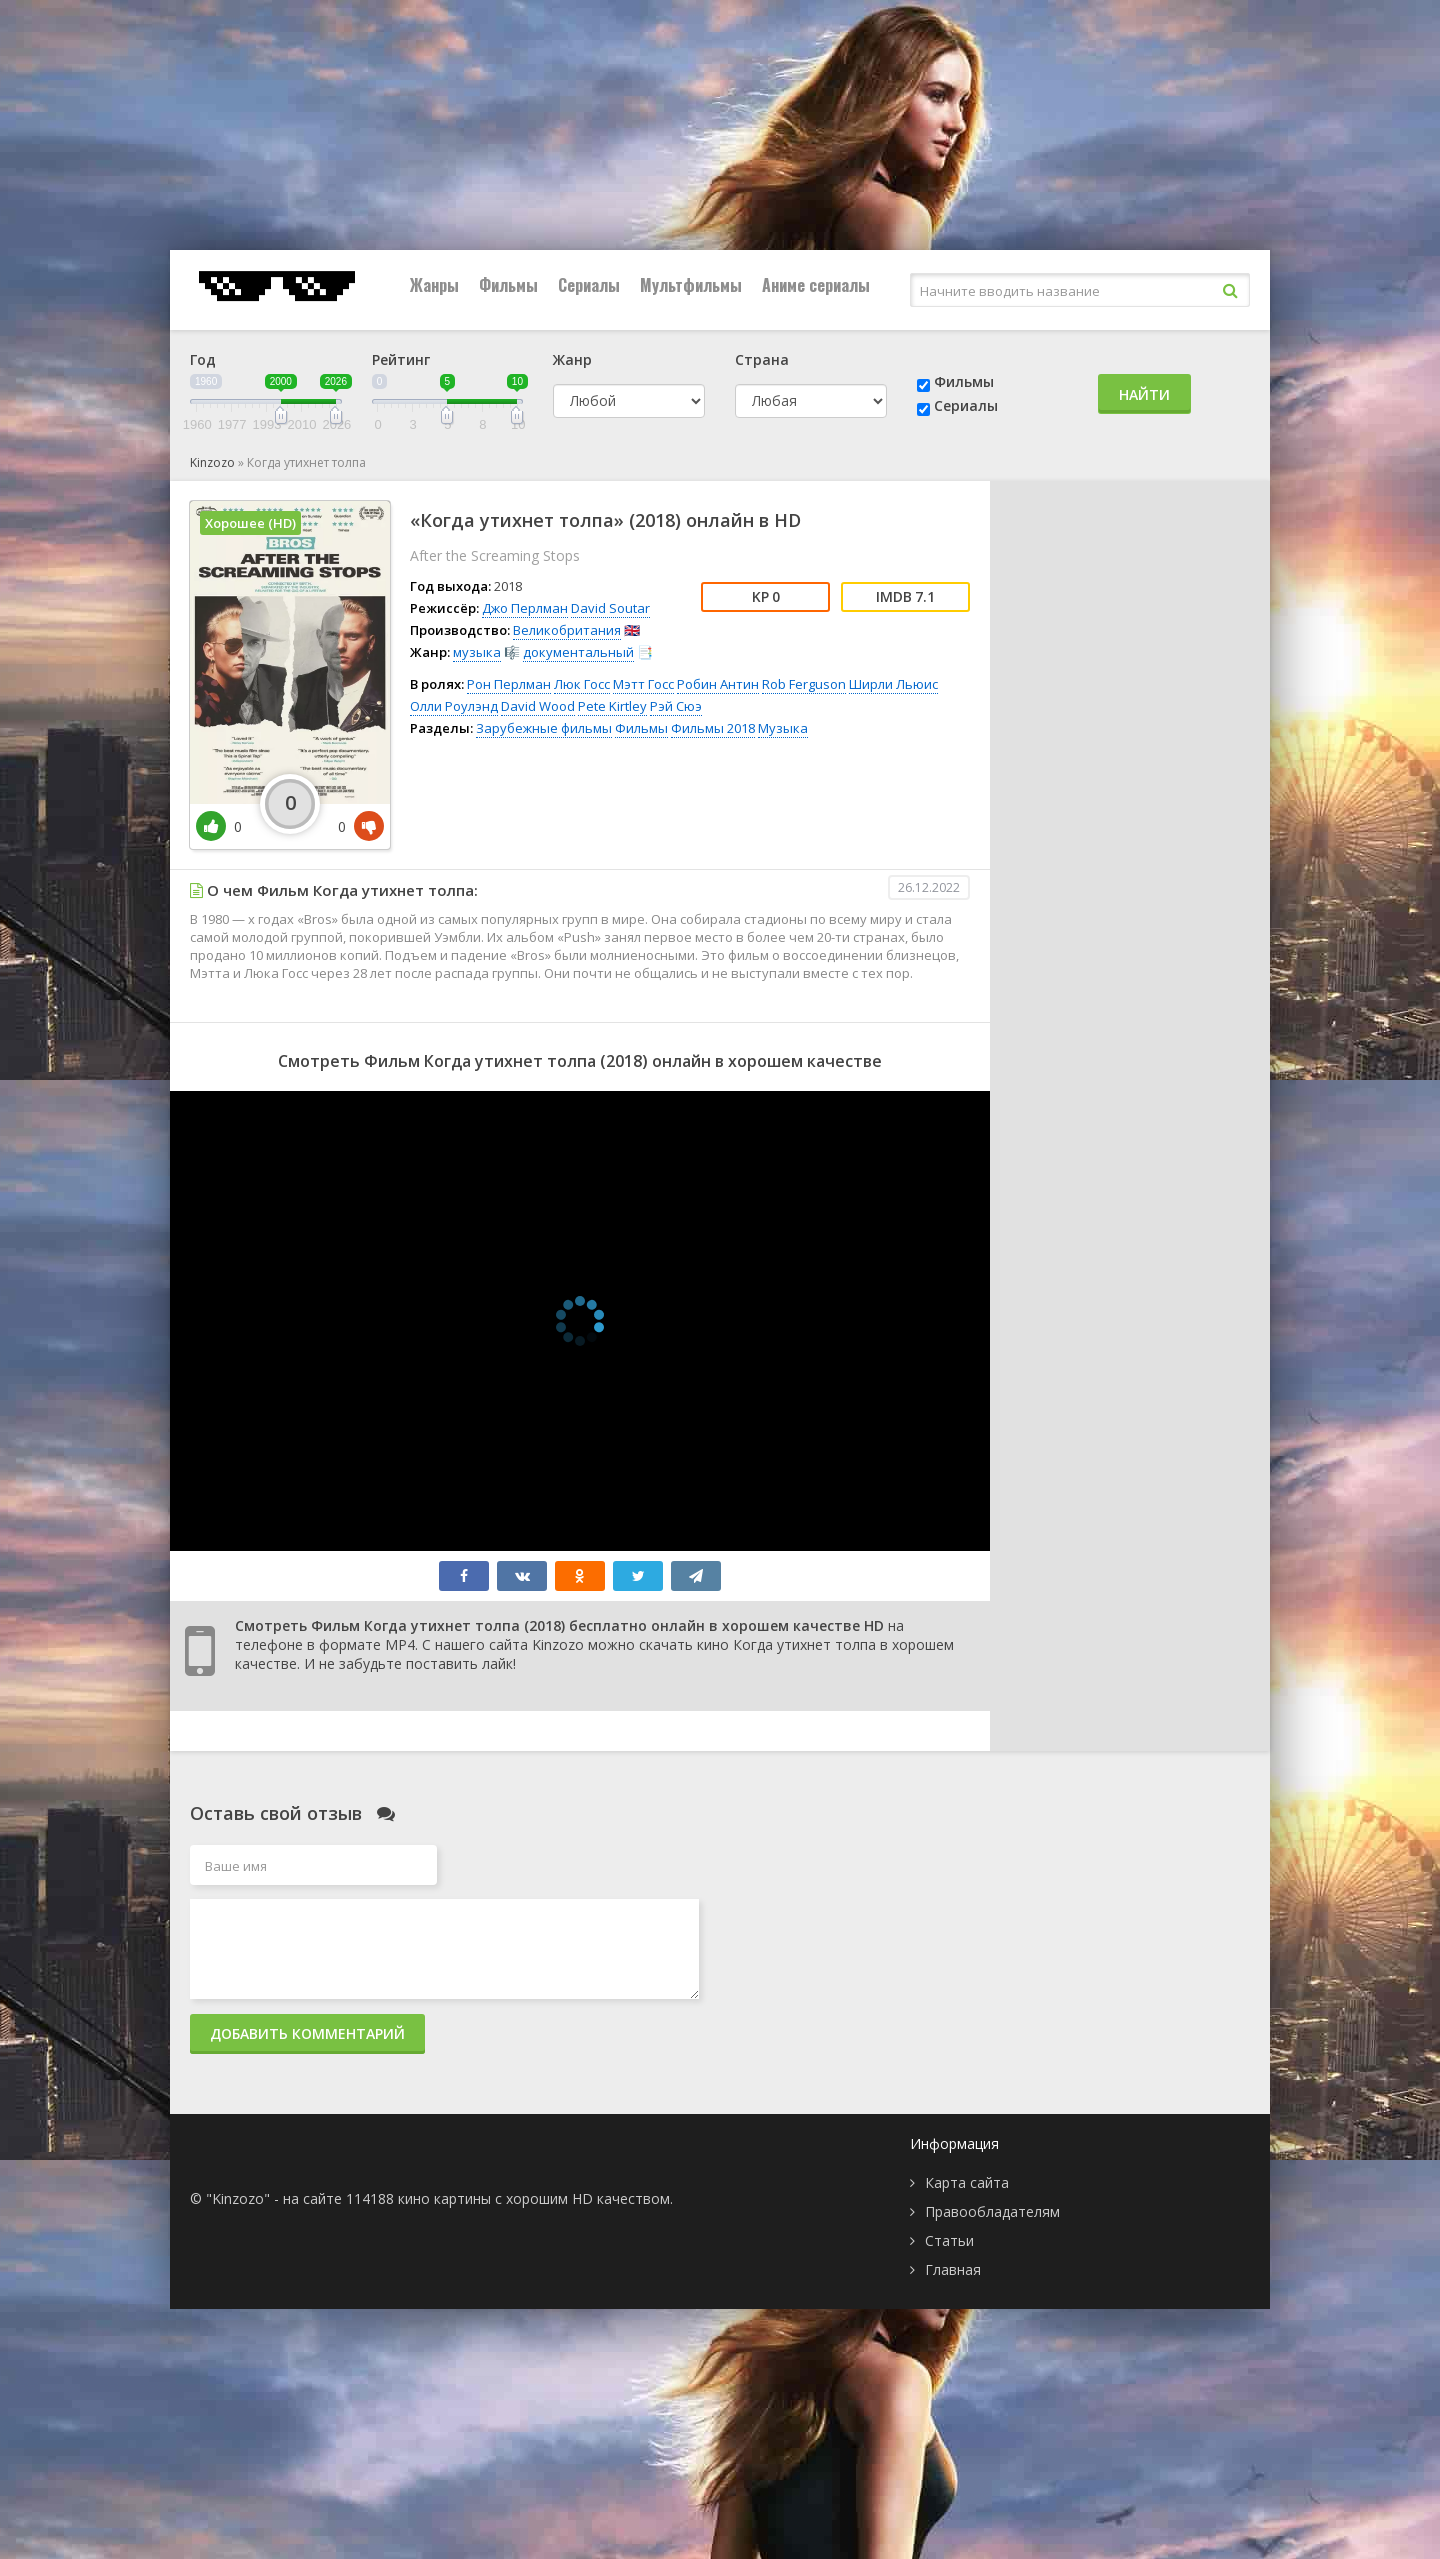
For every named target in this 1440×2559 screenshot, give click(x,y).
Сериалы (589, 285)
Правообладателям (992, 2211)
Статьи (949, 2240)
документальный (578, 652)
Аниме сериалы (816, 285)
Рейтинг (401, 359)
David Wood (538, 706)
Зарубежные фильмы (544, 728)
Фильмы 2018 (713, 728)
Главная (953, 2269)
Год (203, 359)
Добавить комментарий (307, 2033)
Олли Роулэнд (454, 706)
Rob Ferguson (804, 684)
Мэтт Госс (643, 684)
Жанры (434, 285)
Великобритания (567, 630)
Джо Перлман (525, 608)
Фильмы (508, 285)
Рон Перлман (509, 684)
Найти (1144, 394)
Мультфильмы (691, 285)
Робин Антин (718, 684)
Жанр (572, 359)
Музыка (783, 728)
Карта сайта (967, 2182)
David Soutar (610, 608)
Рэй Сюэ (676, 706)
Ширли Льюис (893, 684)
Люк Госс (582, 684)
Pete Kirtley (612, 706)
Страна (762, 359)
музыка (477, 652)
